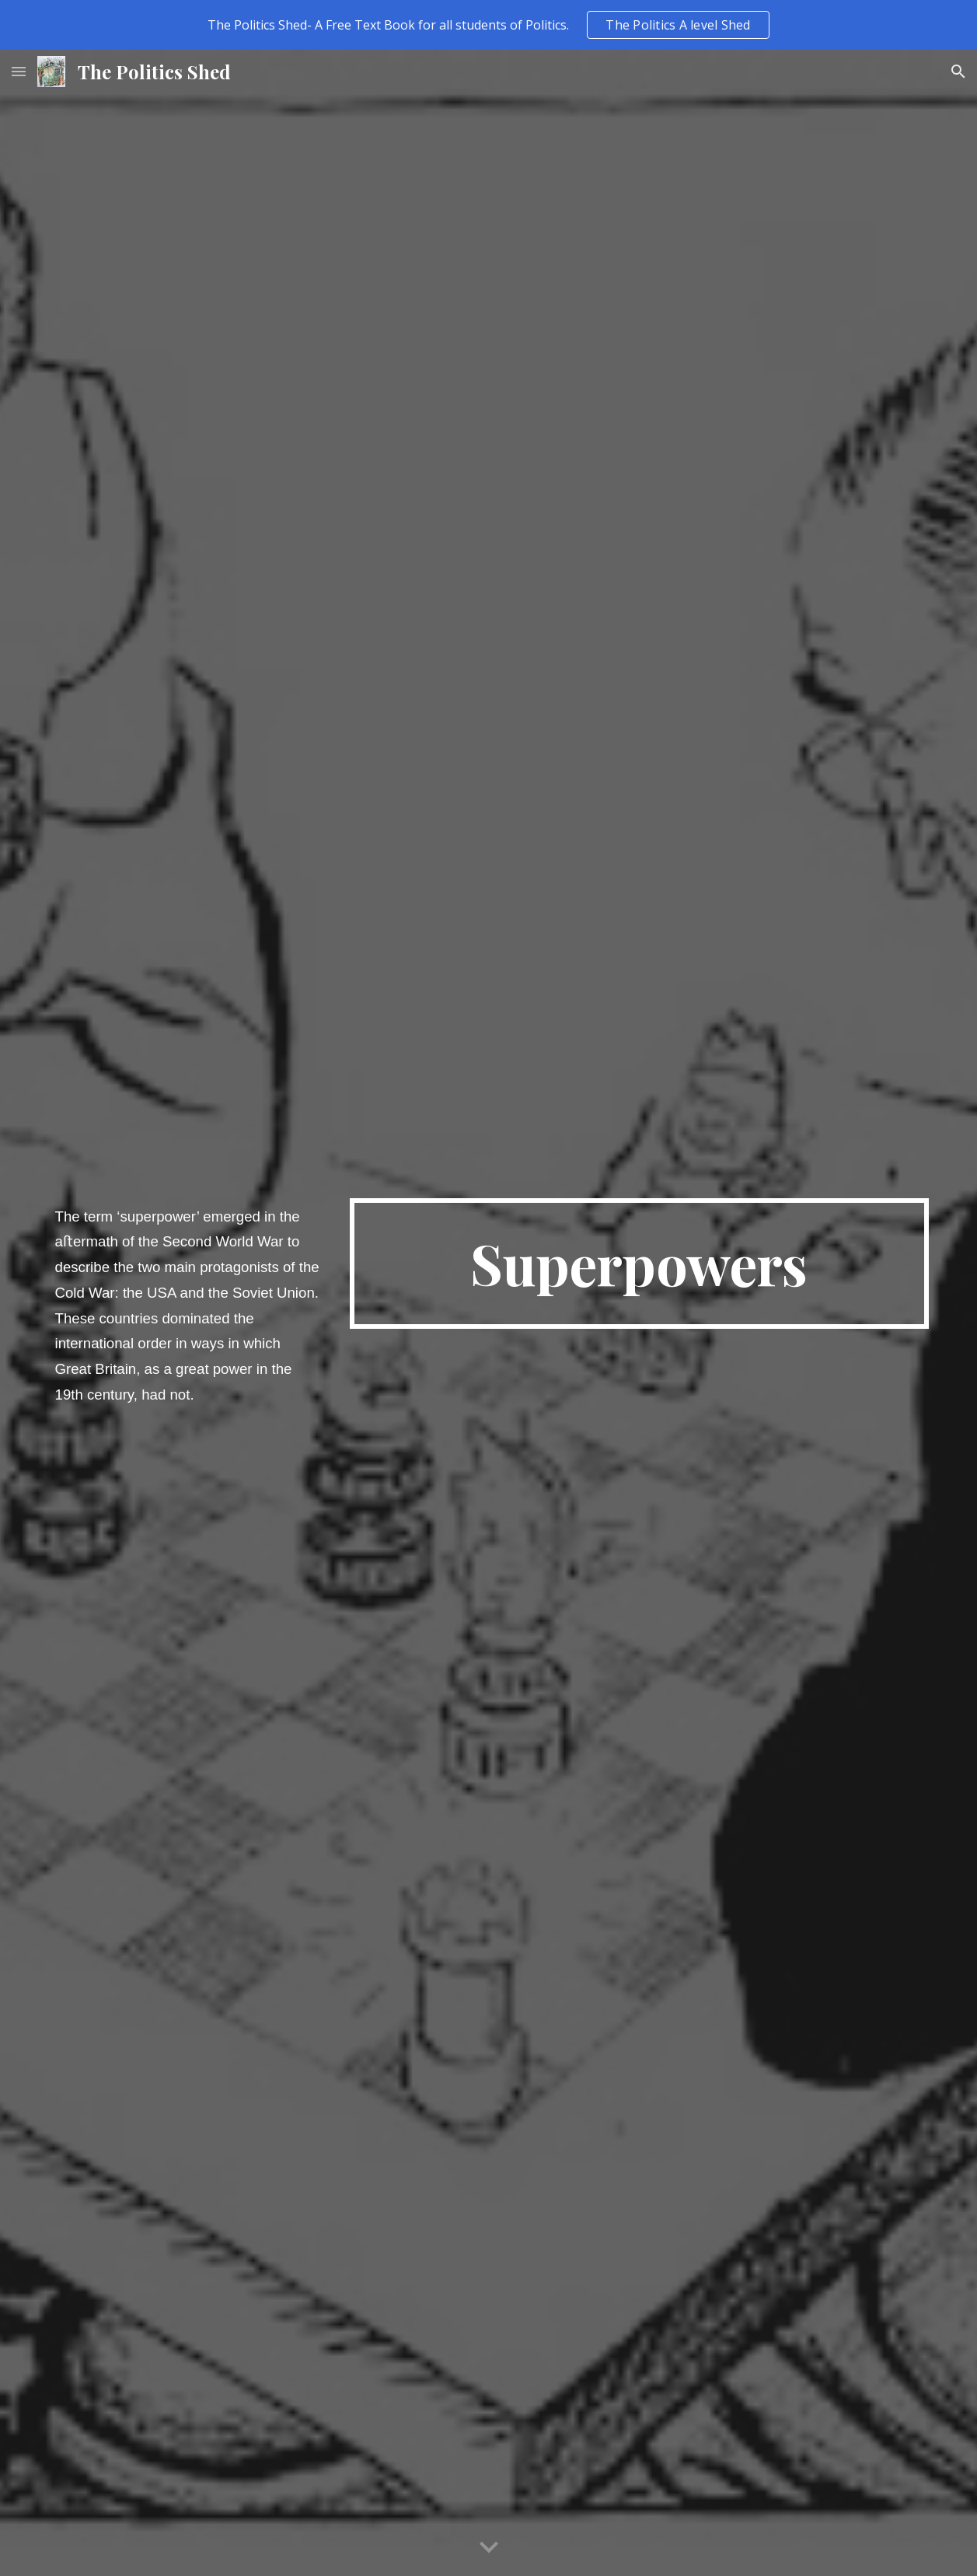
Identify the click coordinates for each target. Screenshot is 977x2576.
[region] (488, 25)
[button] (18, 71)
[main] (188, 1313)
